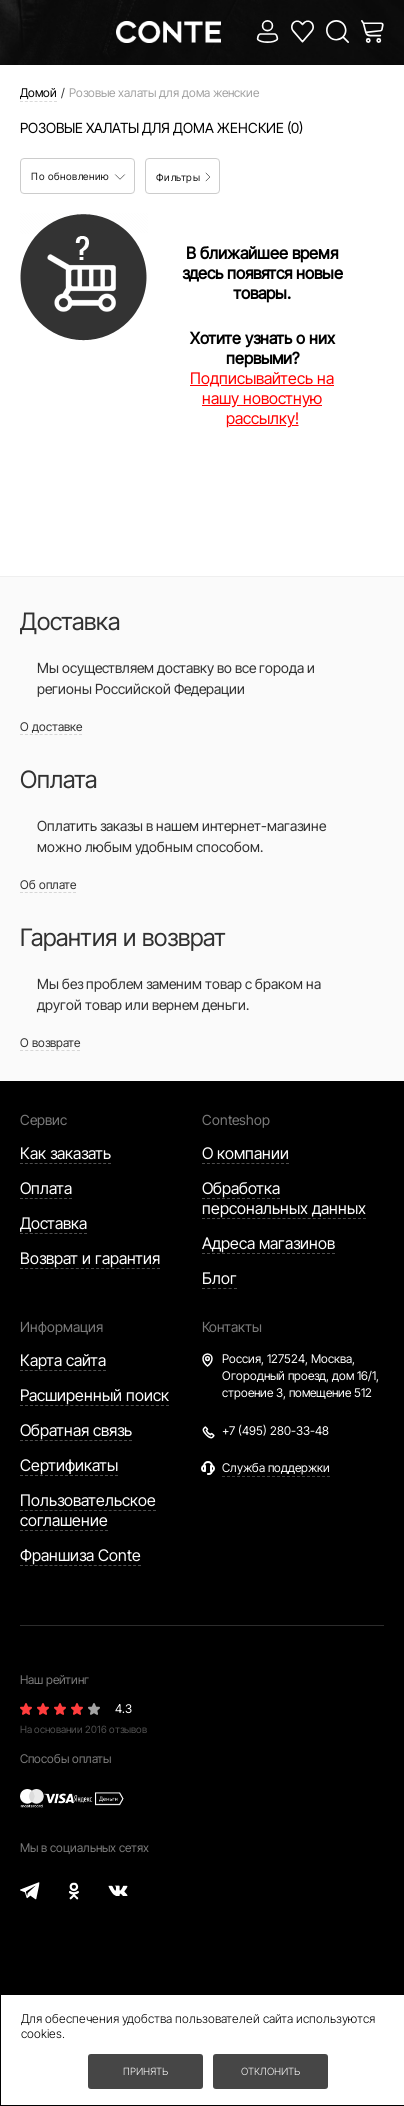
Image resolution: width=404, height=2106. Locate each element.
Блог (219, 1278)
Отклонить (270, 2071)
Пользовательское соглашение (88, 1510)
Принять (145, 2071)
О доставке (51, 726)
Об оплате (48, 884)
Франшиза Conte (80, 1555)
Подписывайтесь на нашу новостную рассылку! (262, 398)
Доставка (53, 1223)
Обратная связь (76, 1430)
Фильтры (183, 177)
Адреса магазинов (268, 1243)
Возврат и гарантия (90, 1258)
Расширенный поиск (94, 1395)
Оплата (46, 1188)
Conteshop (236, 1119)
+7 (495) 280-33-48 (275, 1430)
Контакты (232, 1326)
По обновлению (78, 176)
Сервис (43, 1119)
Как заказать (65, 1153)
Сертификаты (69, 1465)
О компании (245, 1153)
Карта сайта (63, 1360)
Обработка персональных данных (284, 1198)
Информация (61, 1326)
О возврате (50, 1042)
